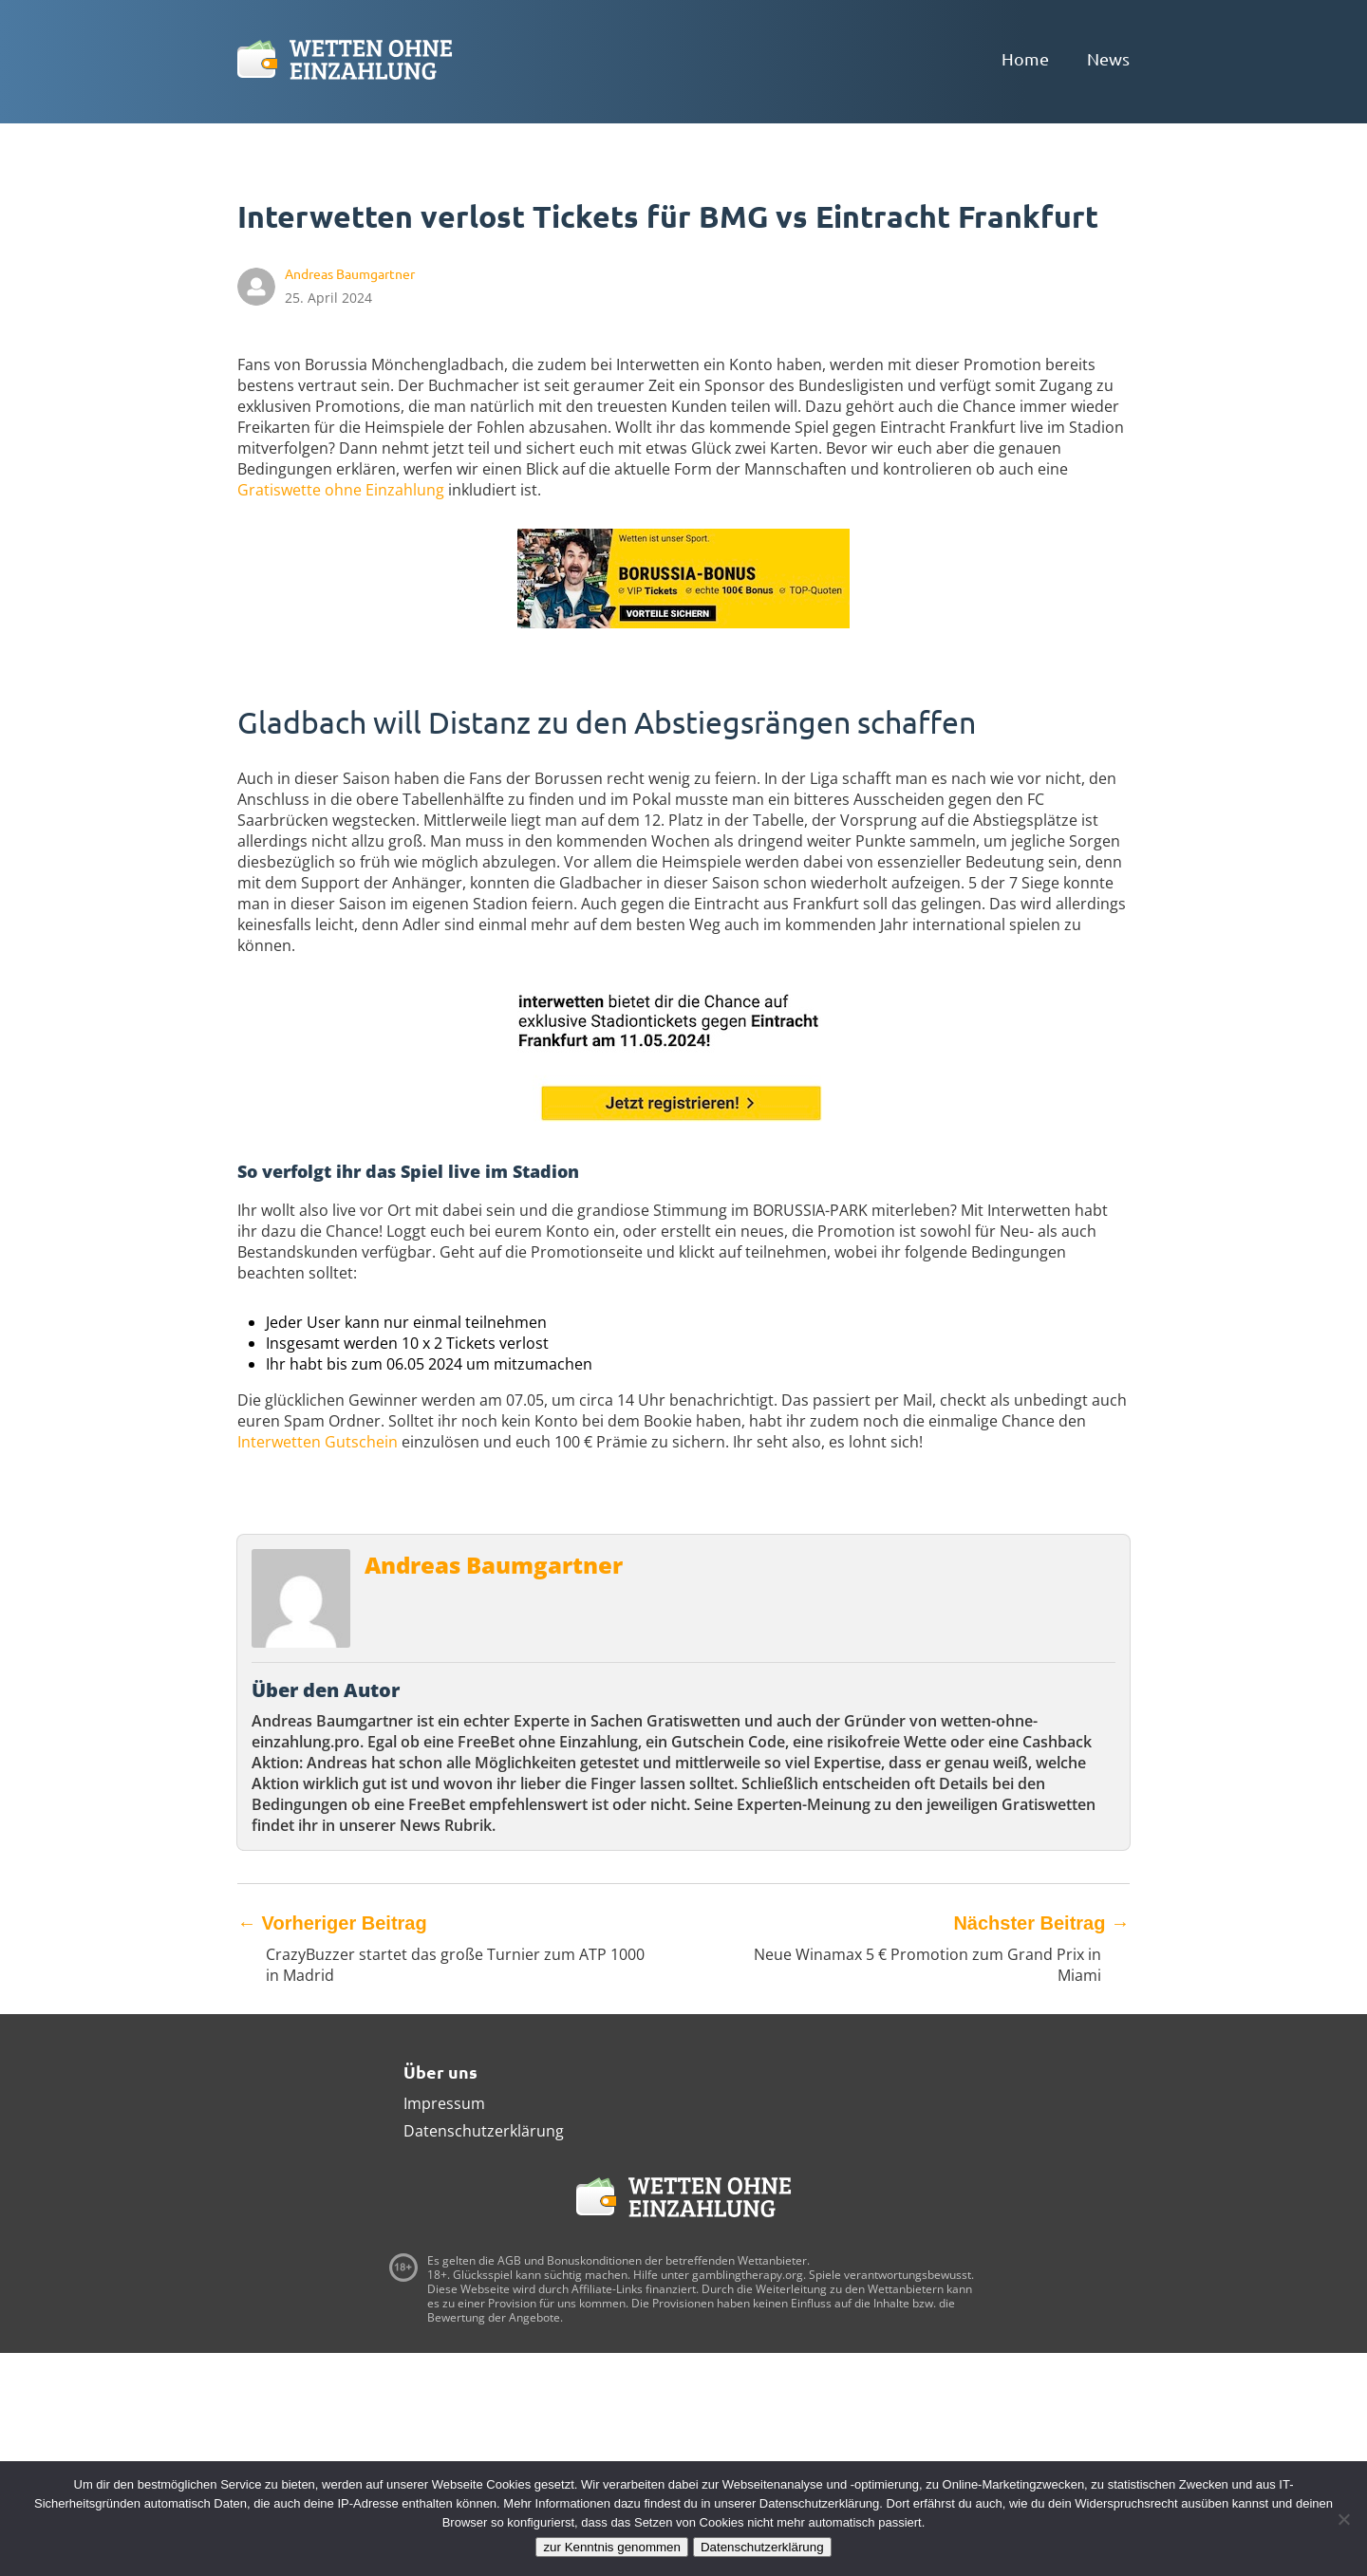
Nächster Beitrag (1041, 1923)
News (1108, 58)
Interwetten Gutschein (317, 1441)
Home (1025, 58)
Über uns (440, 2071)
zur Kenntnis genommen (611, 2547)
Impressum (444, 2103)
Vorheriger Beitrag (332, 1923)
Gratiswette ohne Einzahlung (340, 489)
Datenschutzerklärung (483, 2130)
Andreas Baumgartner (494, 1564)
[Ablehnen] (1343, 2519)
